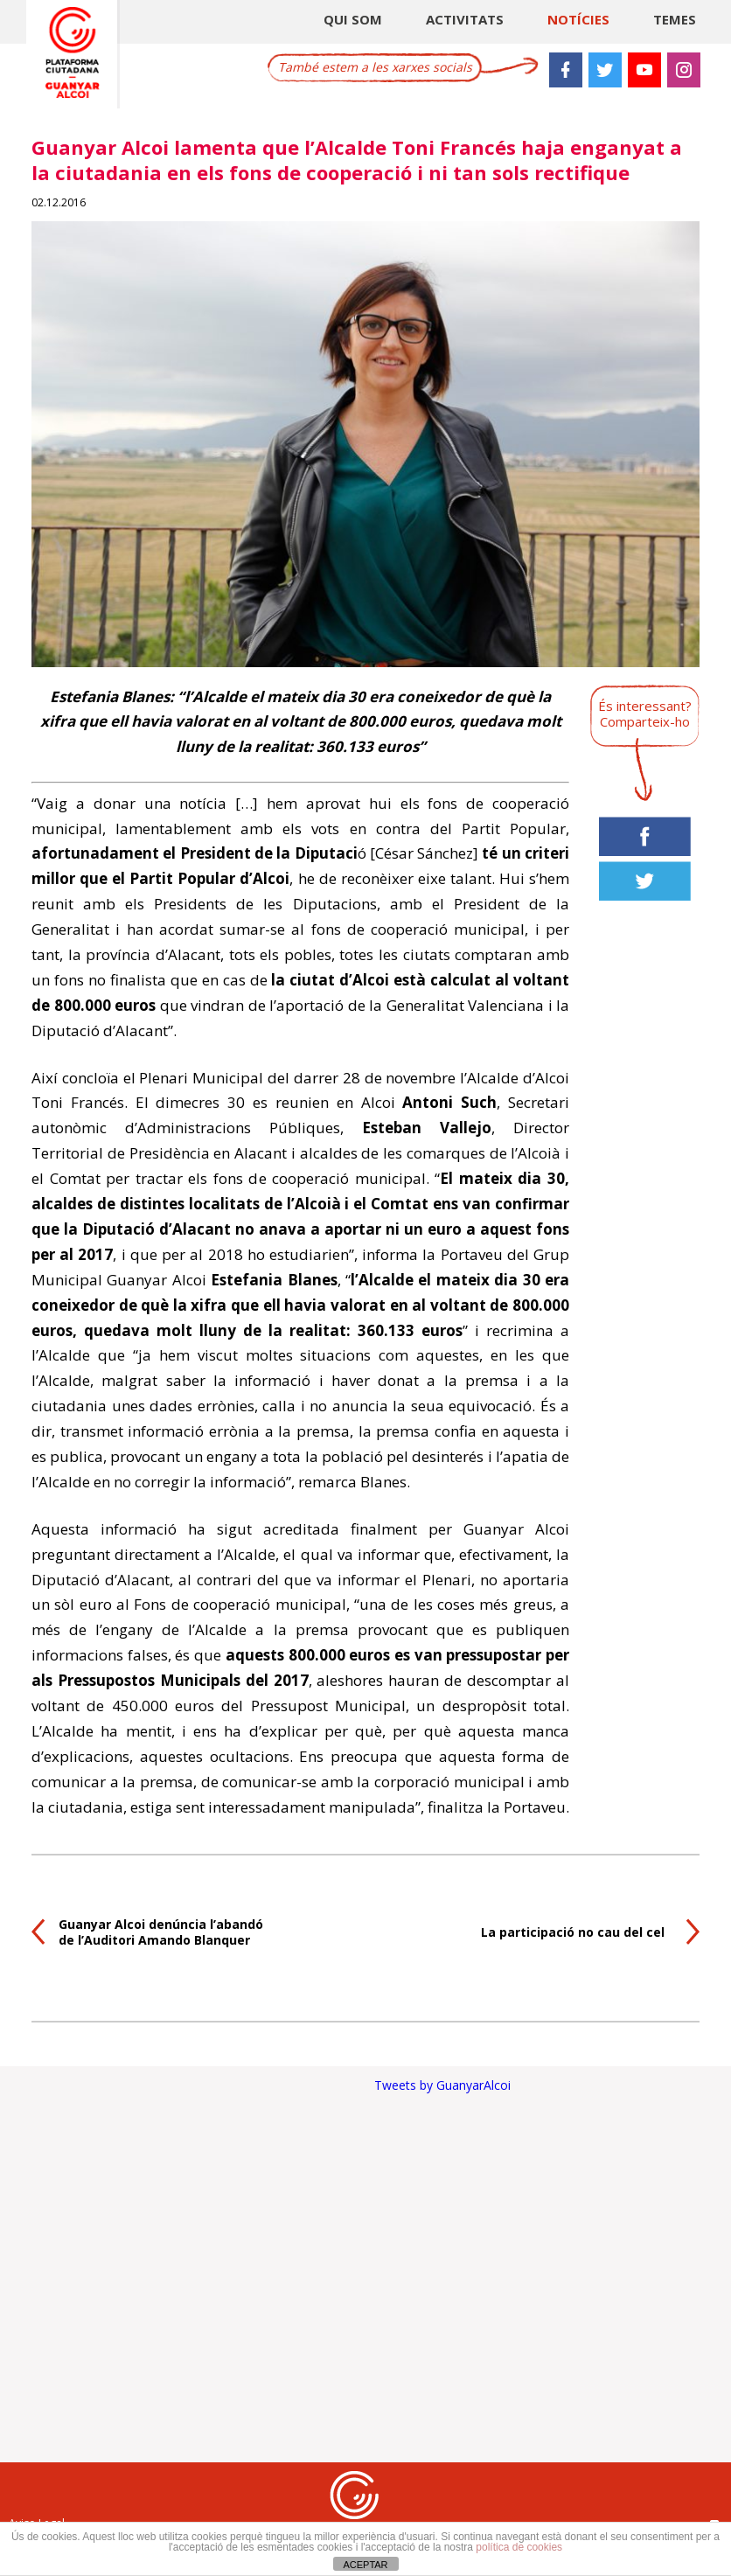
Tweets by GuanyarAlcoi (442, 2085)
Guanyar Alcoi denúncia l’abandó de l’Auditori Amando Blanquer (161, 1932)
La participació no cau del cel (573, 1932)
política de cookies (519, 2547)
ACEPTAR (365, 2564)
